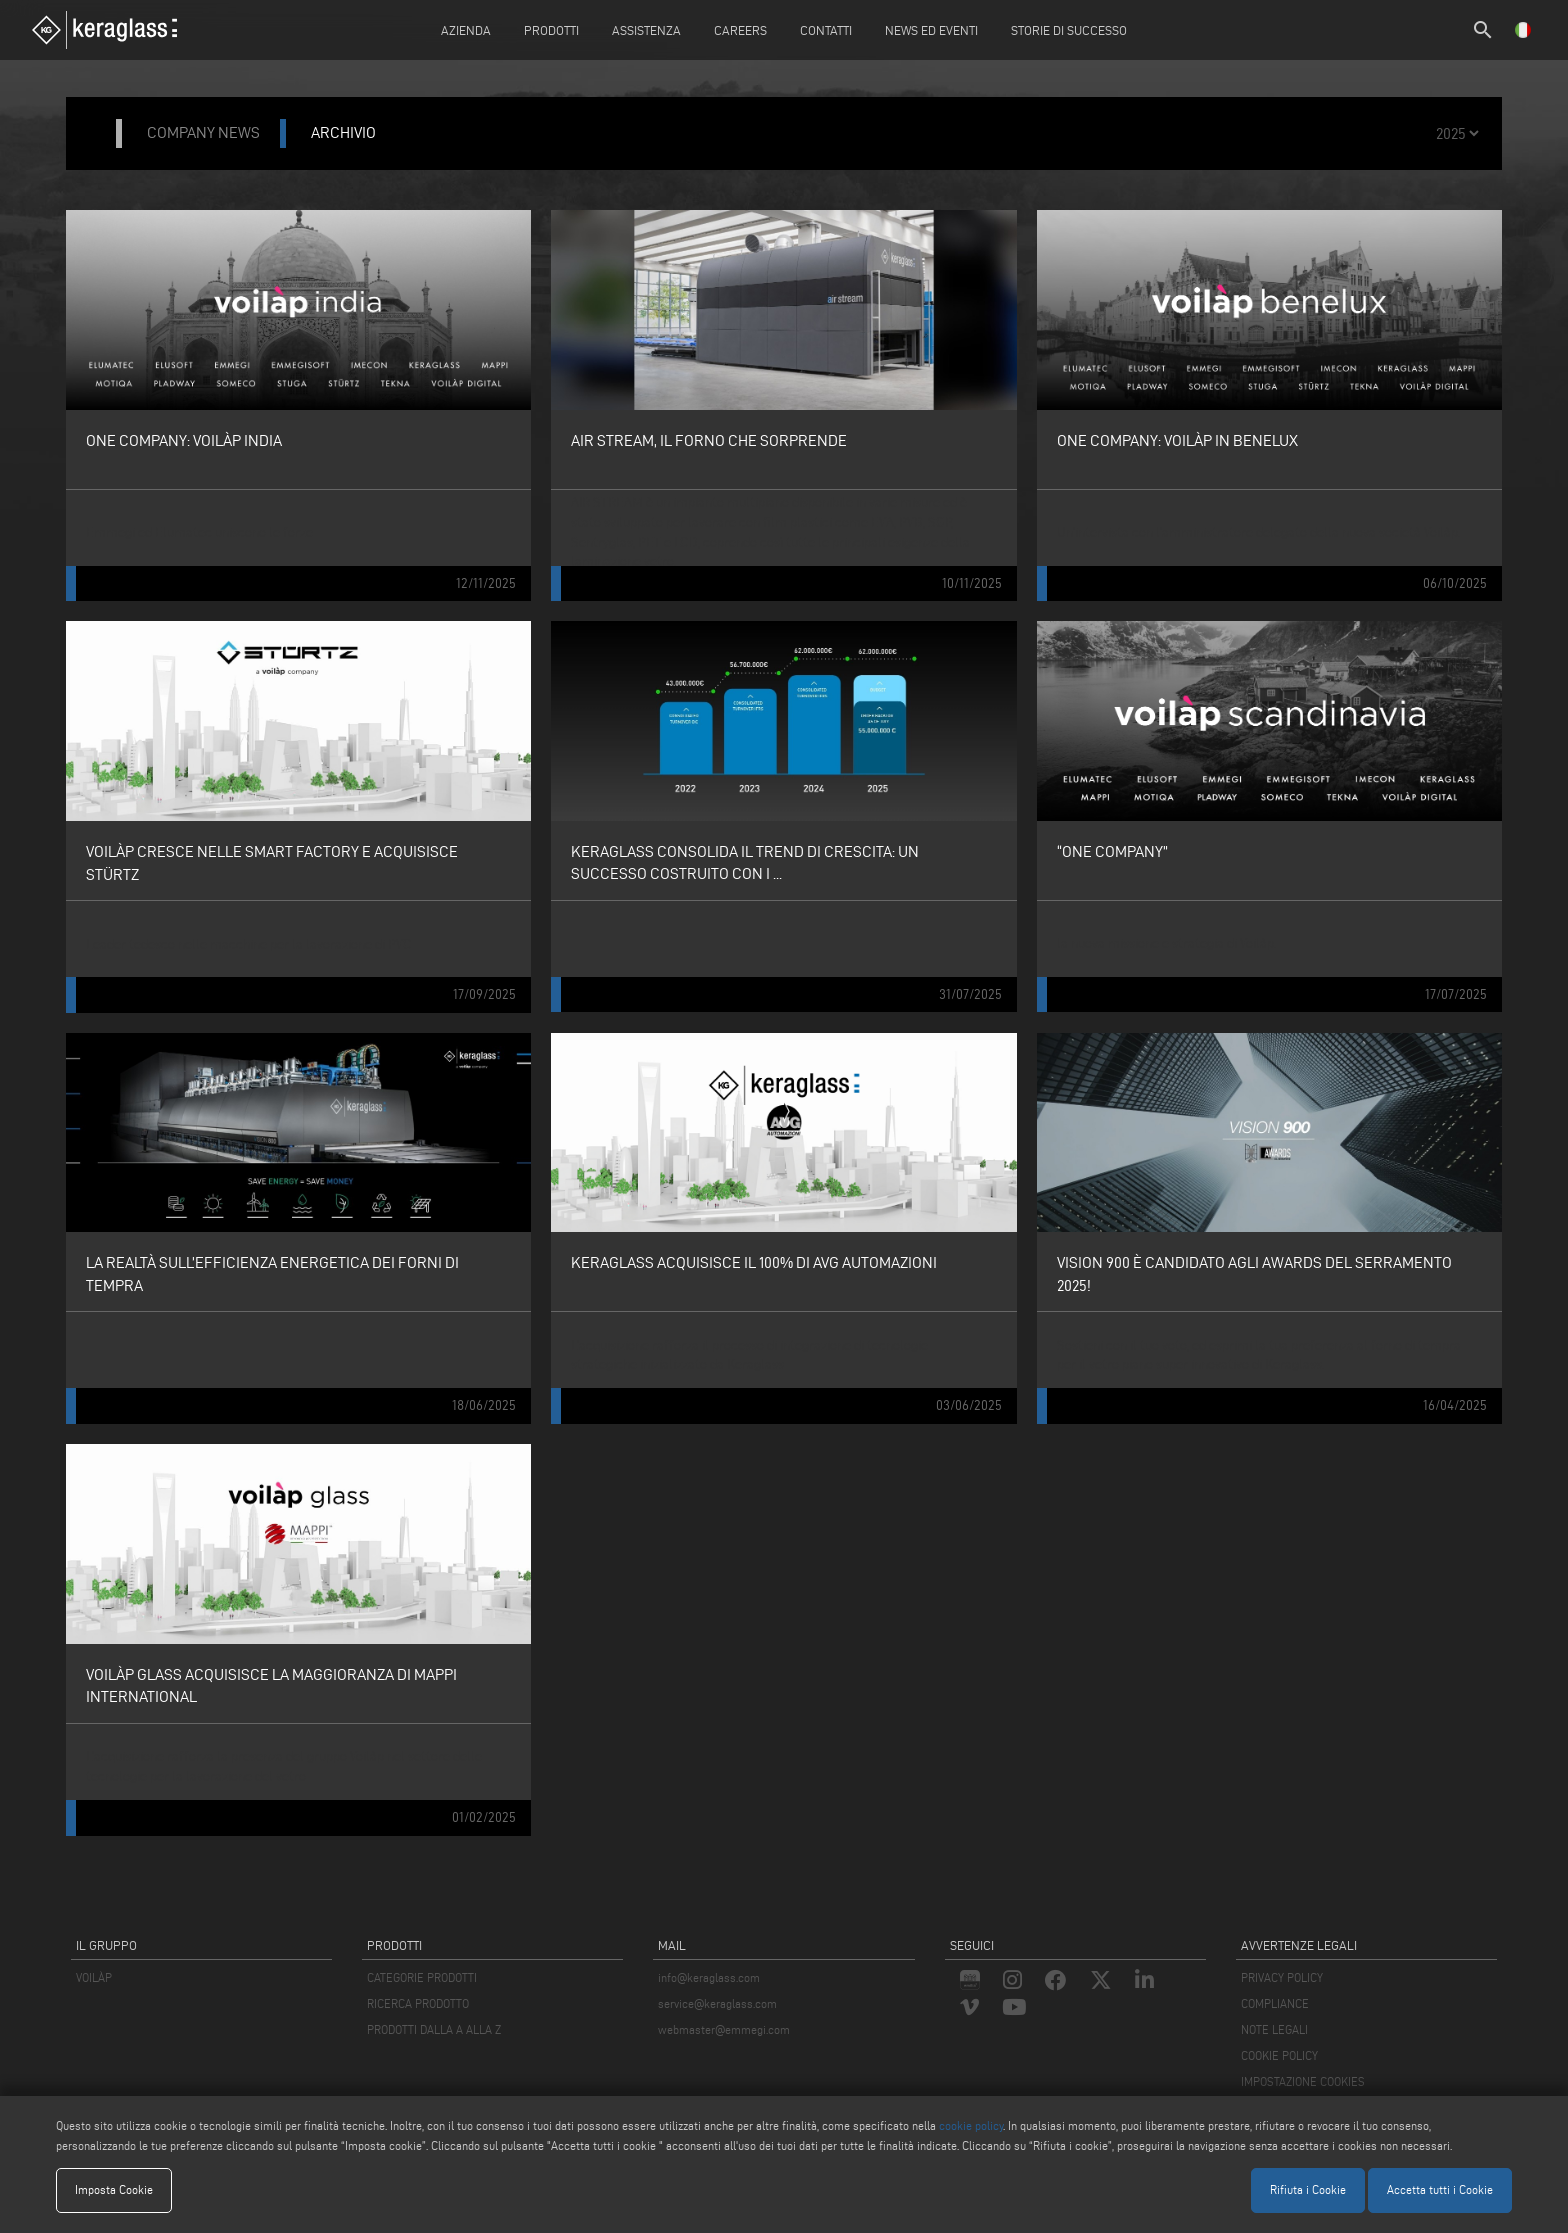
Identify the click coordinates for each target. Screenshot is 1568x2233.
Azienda (466, 30)
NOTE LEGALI (1274, 2029)
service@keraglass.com (717, 2003)
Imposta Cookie (114, 2189)
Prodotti (551, 30)
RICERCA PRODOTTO (418, 2003)
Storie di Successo (1069, 30)
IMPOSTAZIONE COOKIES (1303, 2081)
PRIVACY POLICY (1282, 1977)
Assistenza (646, 30)
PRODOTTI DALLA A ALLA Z (434, 2029)
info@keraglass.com (709, 1977)
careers (740, 30)
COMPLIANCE (1275, 2003)
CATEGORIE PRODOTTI (422, 1977)
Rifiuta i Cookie (1308, 2189)
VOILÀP (94, 1977)
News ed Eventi (931, 30)
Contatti (826, 30)
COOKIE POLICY (1279, 2055)
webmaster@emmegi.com (724, 2029)
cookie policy (971, 2125)
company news (203, 132)
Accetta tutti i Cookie (1440, 2189)
